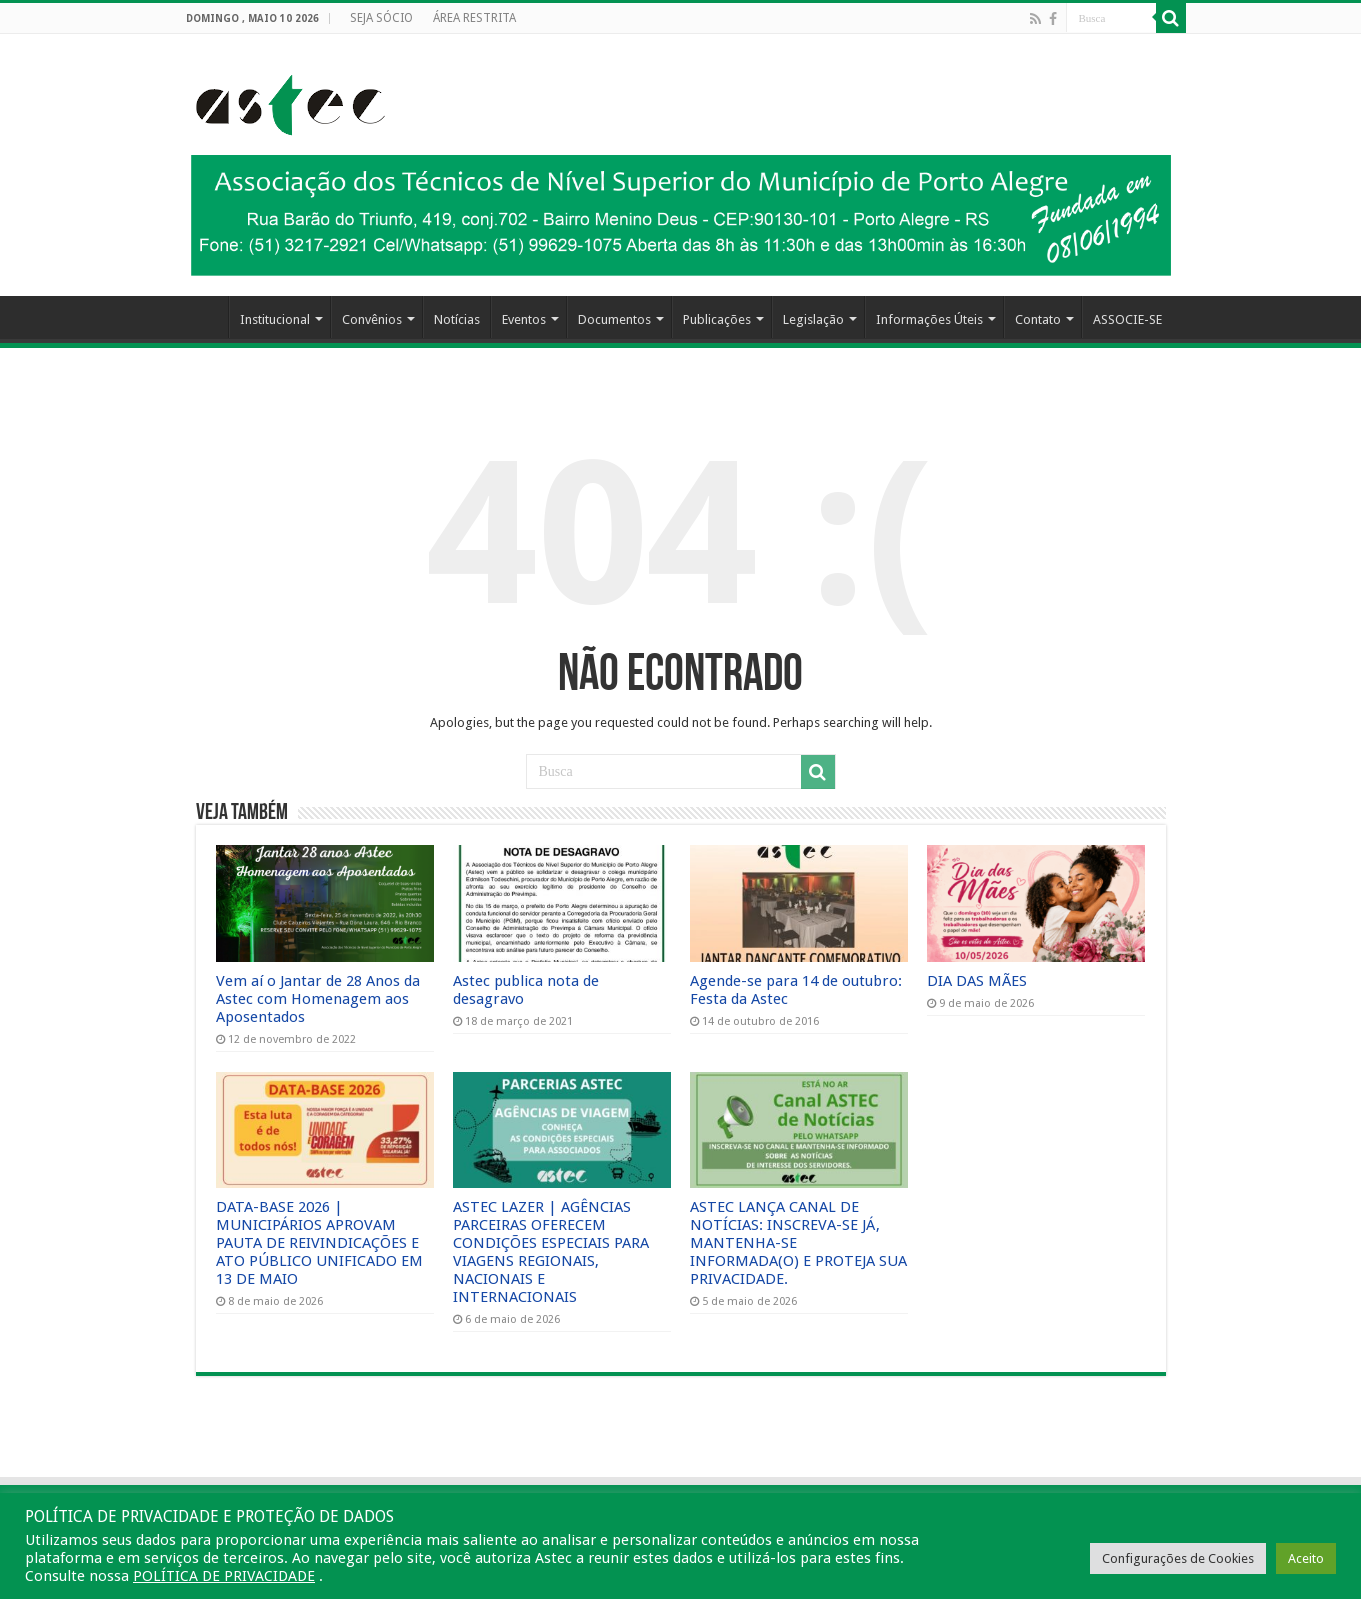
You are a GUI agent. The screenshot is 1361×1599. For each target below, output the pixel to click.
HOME (202, 317)
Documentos (614, 319)
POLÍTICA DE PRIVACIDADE (224, 1576)
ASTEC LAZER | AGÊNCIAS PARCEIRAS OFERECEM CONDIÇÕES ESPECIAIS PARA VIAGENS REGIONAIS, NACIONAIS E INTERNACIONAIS (551, 1252)
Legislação (813, 319)
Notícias (457, 319)
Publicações (717, 319)
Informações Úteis (929, 319)
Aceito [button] (1306, 1558)
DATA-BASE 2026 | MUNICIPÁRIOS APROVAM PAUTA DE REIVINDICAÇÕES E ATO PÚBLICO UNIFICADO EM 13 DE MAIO (319, 1243)
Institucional (275, 319)
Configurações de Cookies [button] (1178, 1558)
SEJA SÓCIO (381, 18)
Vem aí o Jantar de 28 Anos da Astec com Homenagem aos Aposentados (318, 999)
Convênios (372, 319)
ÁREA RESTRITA (474, 18)
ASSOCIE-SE (1127, 319)
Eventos (524, 319)
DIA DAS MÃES (977, 981)
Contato (1038, 319)
